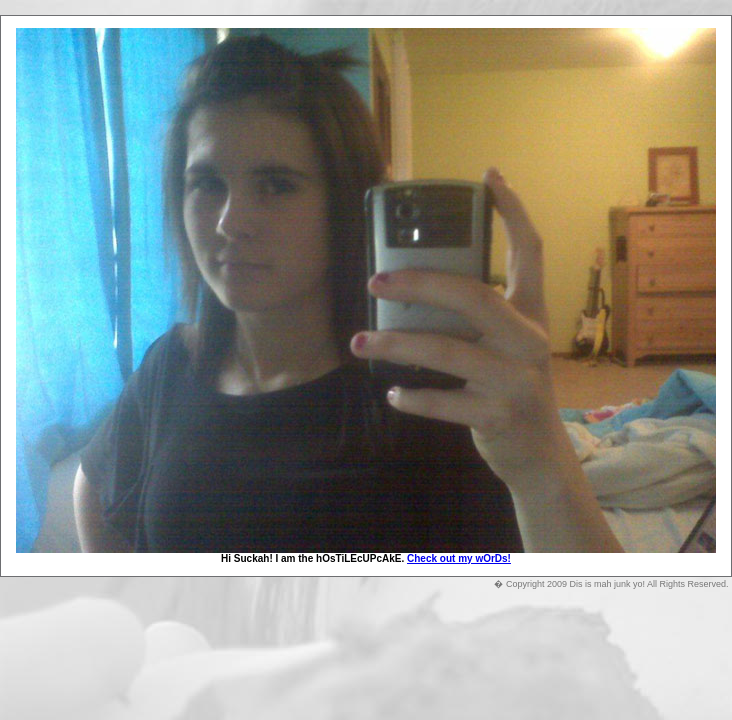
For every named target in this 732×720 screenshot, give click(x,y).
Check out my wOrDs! (459, 558)
